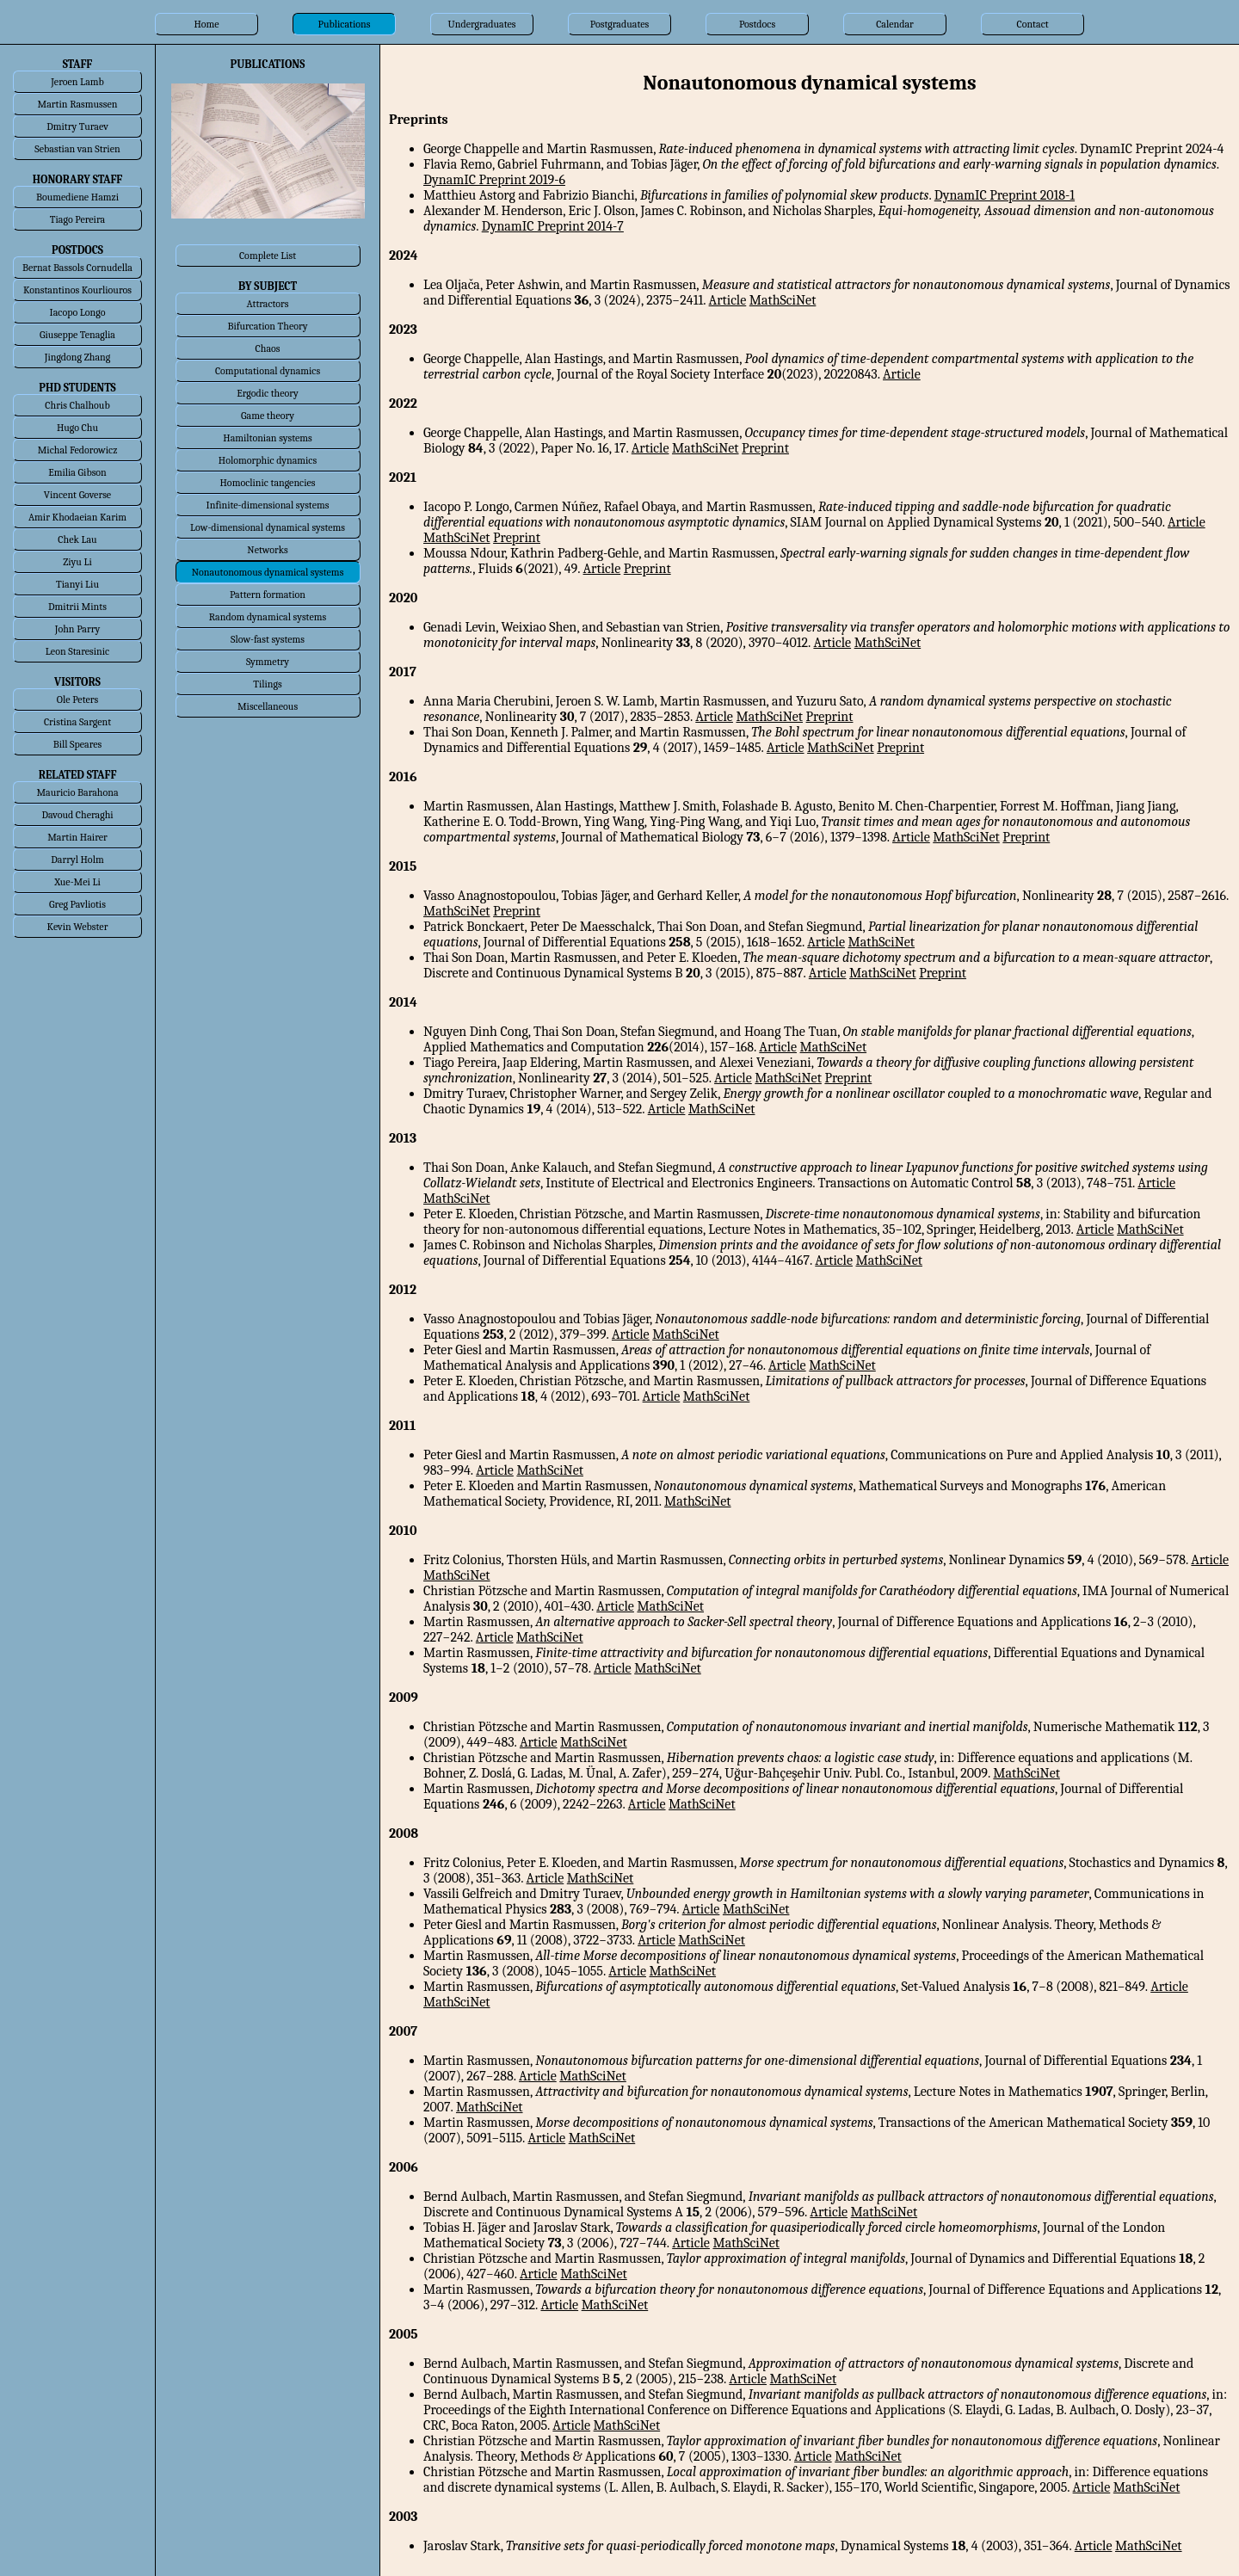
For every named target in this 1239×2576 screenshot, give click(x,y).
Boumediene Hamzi (77, 197)
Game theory (267, 416)
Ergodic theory (268, 393)
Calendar (895, 24)
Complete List (267, 256)
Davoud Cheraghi (77, 815)
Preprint (765, 448)
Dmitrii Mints (77, 607)
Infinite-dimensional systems (268, 505)
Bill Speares (77, 744)
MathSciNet (783, 300)
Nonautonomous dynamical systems (268, 572)
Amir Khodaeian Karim (77, 517)
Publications (344, 24)
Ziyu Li (77, 562)
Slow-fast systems (268, 639)
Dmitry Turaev (77, 126)
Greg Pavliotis (77, 904)
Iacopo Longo (78, 312)
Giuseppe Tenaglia (77, 335)
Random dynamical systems (267, 617)
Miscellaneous (267, 706)
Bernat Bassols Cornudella (77, 268)
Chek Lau (77, 539)
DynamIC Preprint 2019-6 (494, 180)
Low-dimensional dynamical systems (267, 527)
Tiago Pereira (77, 219)
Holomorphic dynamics (268, 460)
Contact (1032, 24)
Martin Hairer (77, 837)
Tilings (267, 684)
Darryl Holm (77, 860)
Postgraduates (619, 24)
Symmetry (267, 662)
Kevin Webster (77, 927)
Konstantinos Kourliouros (77, 290)
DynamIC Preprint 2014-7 (553, 226)
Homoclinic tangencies (268, 483)
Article (728, 300)
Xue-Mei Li (77, 882)
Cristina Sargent (77, 722)
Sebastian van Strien (77, 149)
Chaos (268, 348)
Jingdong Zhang (77, 357)
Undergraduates (481, 24)
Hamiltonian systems (267, 438)
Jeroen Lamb (77, 82)
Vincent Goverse (77, 495)
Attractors (267, 304)
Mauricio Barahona (77, 792)
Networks (267, 550)
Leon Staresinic (77, 651)
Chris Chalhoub (77, 405)
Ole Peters (77, 699)
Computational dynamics (267, 371)
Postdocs (757, 24)
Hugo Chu (77, 428)
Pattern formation (267, 595)
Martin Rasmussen (78, 104)
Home (206, 24)
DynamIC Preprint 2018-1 (1004, 195)
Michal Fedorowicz (78, 450)
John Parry (77, 629)
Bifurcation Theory (267, 326)
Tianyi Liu (77, 584)
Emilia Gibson (77, 472)
